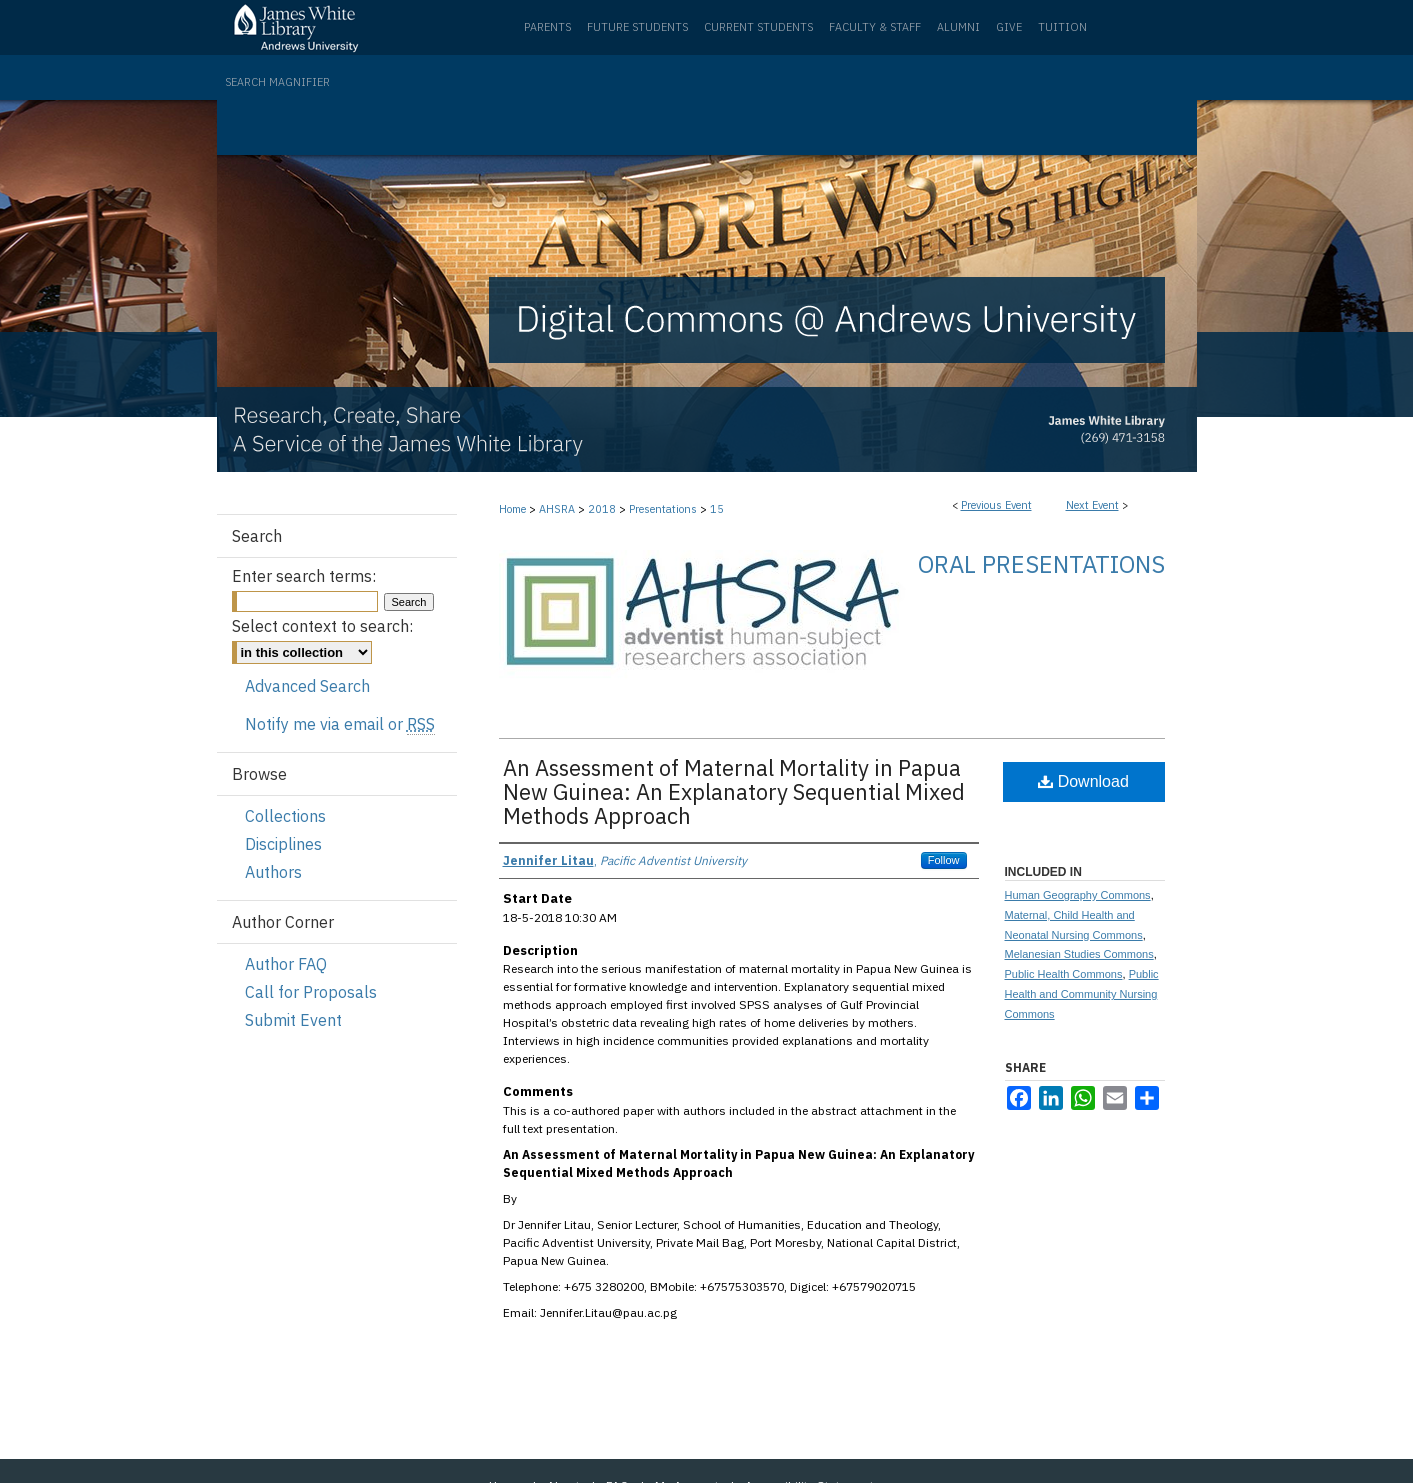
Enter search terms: (304, 576)
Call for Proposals (311, 992)
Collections (285, 816)
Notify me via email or (340, 724)
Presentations (664, 509)
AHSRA (558, 509)
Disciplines (283, 844)
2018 (603, 509)
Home (512, 509)
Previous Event (996, 505)
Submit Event (293, 1020)
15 (717, 509)
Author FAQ (286, 964)
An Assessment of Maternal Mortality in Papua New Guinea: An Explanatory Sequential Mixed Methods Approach (734, 791)
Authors (273, 872)
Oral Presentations (1041, 564)
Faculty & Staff (875, 27)
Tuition (1062, 27)
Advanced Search (307, 686)
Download (1083, 781)
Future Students (637, 27)
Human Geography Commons (1078, 895)
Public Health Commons (1064, 974)
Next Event (1092, 505)
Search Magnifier (277, 82)
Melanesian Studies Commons (1079, 954)
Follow (944, 860)
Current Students (758, 27)
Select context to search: (322, 626)
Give (1009, 27)
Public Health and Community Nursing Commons (1082, 994)
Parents (547, 27)
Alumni (958, 27)
